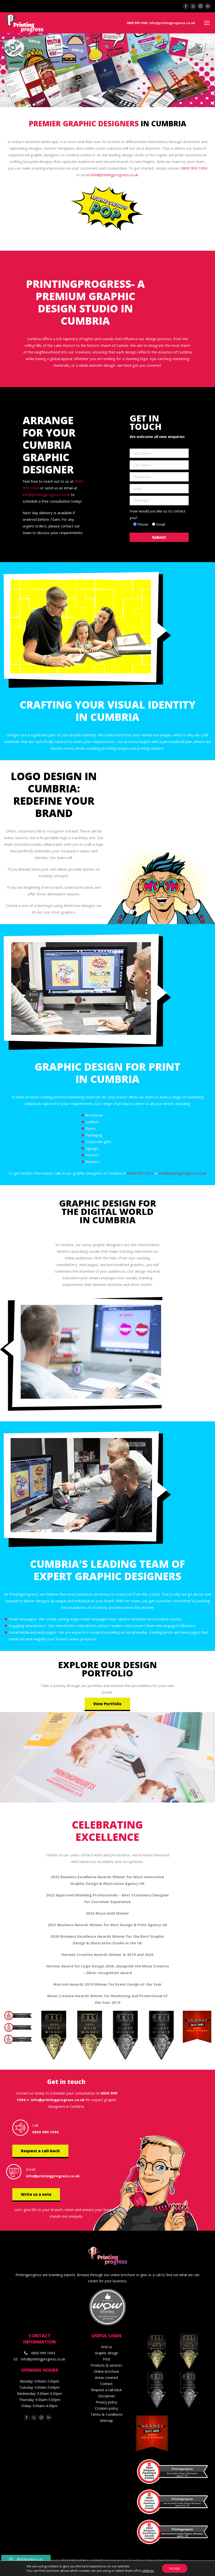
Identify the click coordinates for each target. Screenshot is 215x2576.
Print (106, 2359)
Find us (106, 2346)
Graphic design (106, 2353)
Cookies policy (106, 2408)
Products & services (106, 2365)
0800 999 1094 (137, 23)
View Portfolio (107, 1703)
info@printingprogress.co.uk (172, 23)
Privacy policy (106, 2402)
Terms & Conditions (107, 2414)
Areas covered (106, 2377)
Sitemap (106, 2420)
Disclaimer (106, 2396)
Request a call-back (40, 2150)
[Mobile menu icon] (207, 23)
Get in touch (66, 2082)
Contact (106, 2383)
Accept (174, 2568)
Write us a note (36, 2194)
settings (148, 2570)
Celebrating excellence (107, 1831)
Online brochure (106, 2371)
